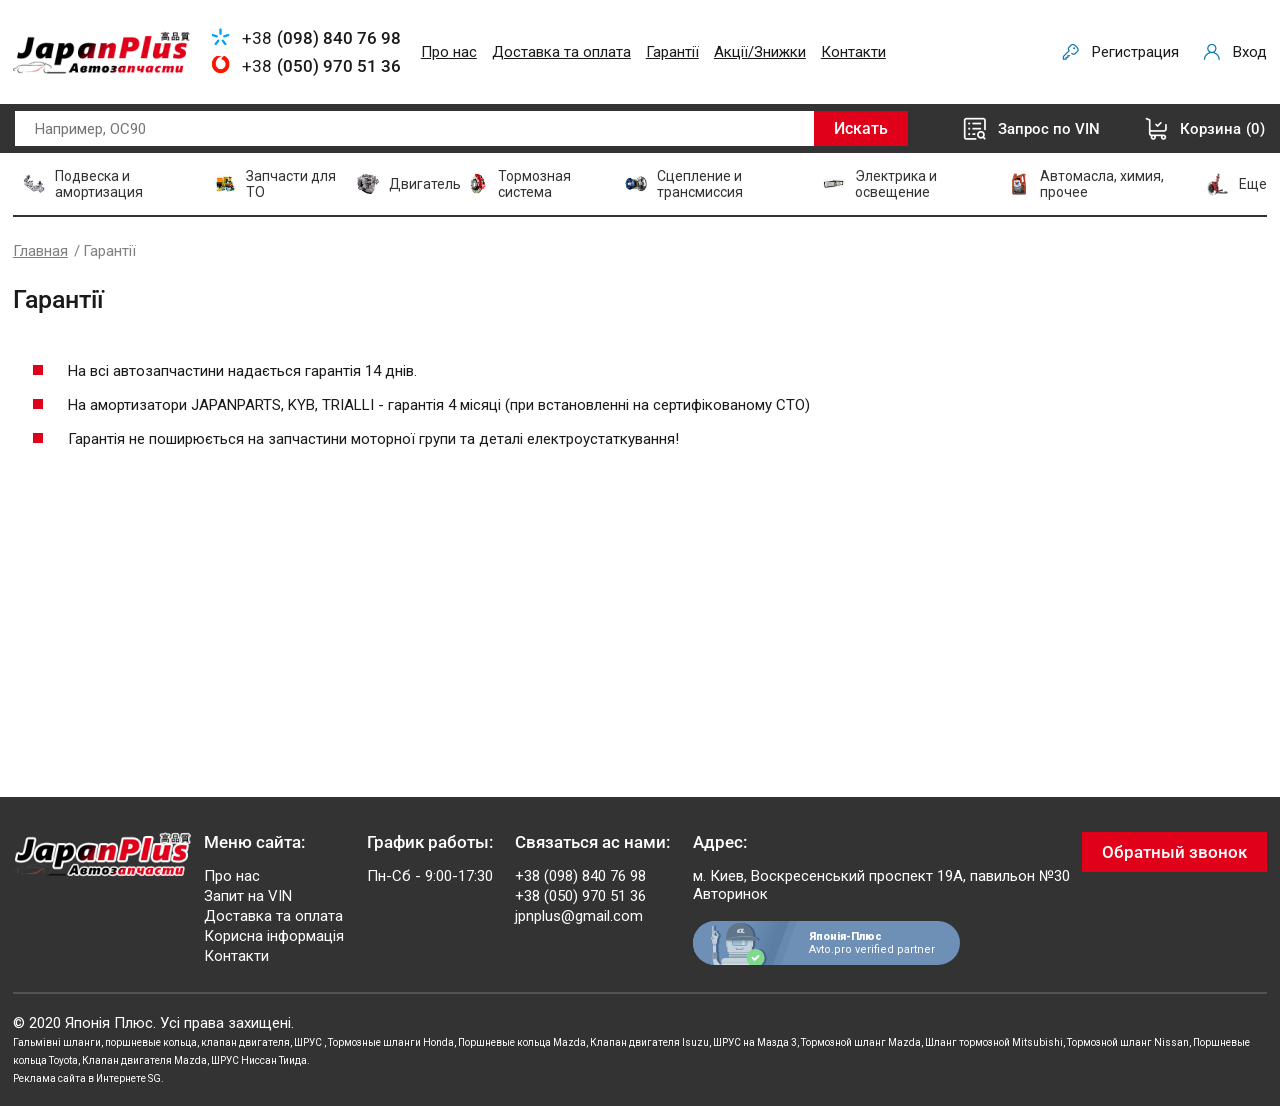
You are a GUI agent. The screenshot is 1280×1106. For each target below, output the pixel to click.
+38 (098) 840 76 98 (580, 876)
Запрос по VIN (1049, 129)
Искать (861, 128)
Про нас (449, 52)
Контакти (853, 52)
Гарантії (672, 52)
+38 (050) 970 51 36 (580, 896)
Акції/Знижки (760, 52)
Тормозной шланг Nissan (1128, 1042)
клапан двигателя (245, 1042)
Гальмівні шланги (57, 1042)
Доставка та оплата (561, 52)
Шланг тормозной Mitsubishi (994, 1042)
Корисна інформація (274, 936)
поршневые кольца (151, 1042)
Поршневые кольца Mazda (522, 1042)
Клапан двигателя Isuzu (649, 1042)
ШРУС (309, 1042)
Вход (1250, 52)
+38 (321, 38)
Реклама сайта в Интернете (79, 1078)
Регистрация (1135, 52)
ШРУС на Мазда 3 (755, 1042)
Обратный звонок (1174, 852)
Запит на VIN (248, 896)
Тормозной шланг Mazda (861, 1042)
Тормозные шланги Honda (391, 1042)
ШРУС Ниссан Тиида (259, 1060)
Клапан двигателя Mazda (144, 1060)
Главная (40, 251)
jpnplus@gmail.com (579, 916)
